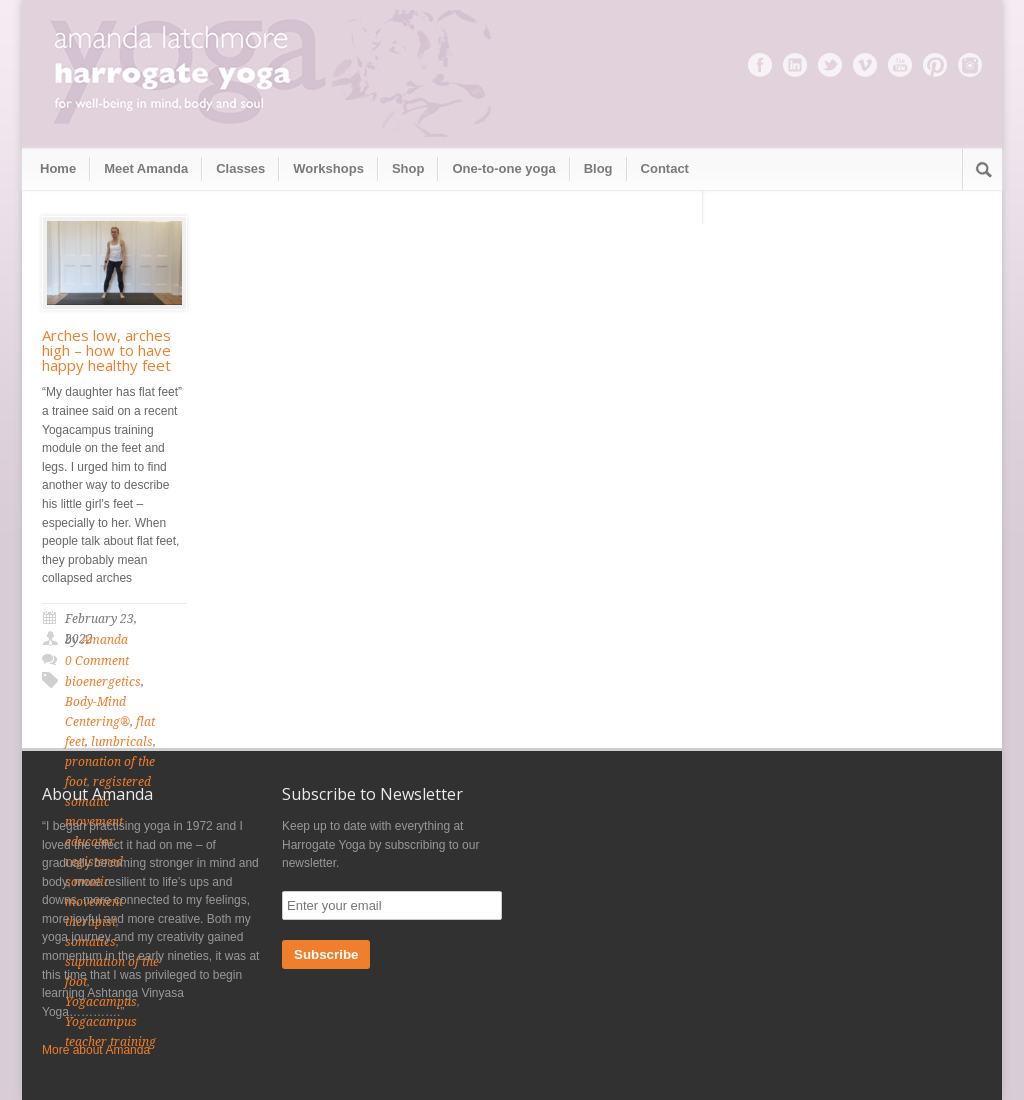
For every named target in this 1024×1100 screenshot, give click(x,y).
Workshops (328, 168)
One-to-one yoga (503, 168)
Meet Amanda (146, 168)
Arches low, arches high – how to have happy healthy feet (106, 350)
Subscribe (326, 954)
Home (58, 168)
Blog (598, 168)
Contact (665, 168)
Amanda (104, 640)
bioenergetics (103, 682)
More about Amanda (96, 1050)
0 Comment (97, 661)
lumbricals (122, 742)
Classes (240, 168)
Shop (408, 168)
